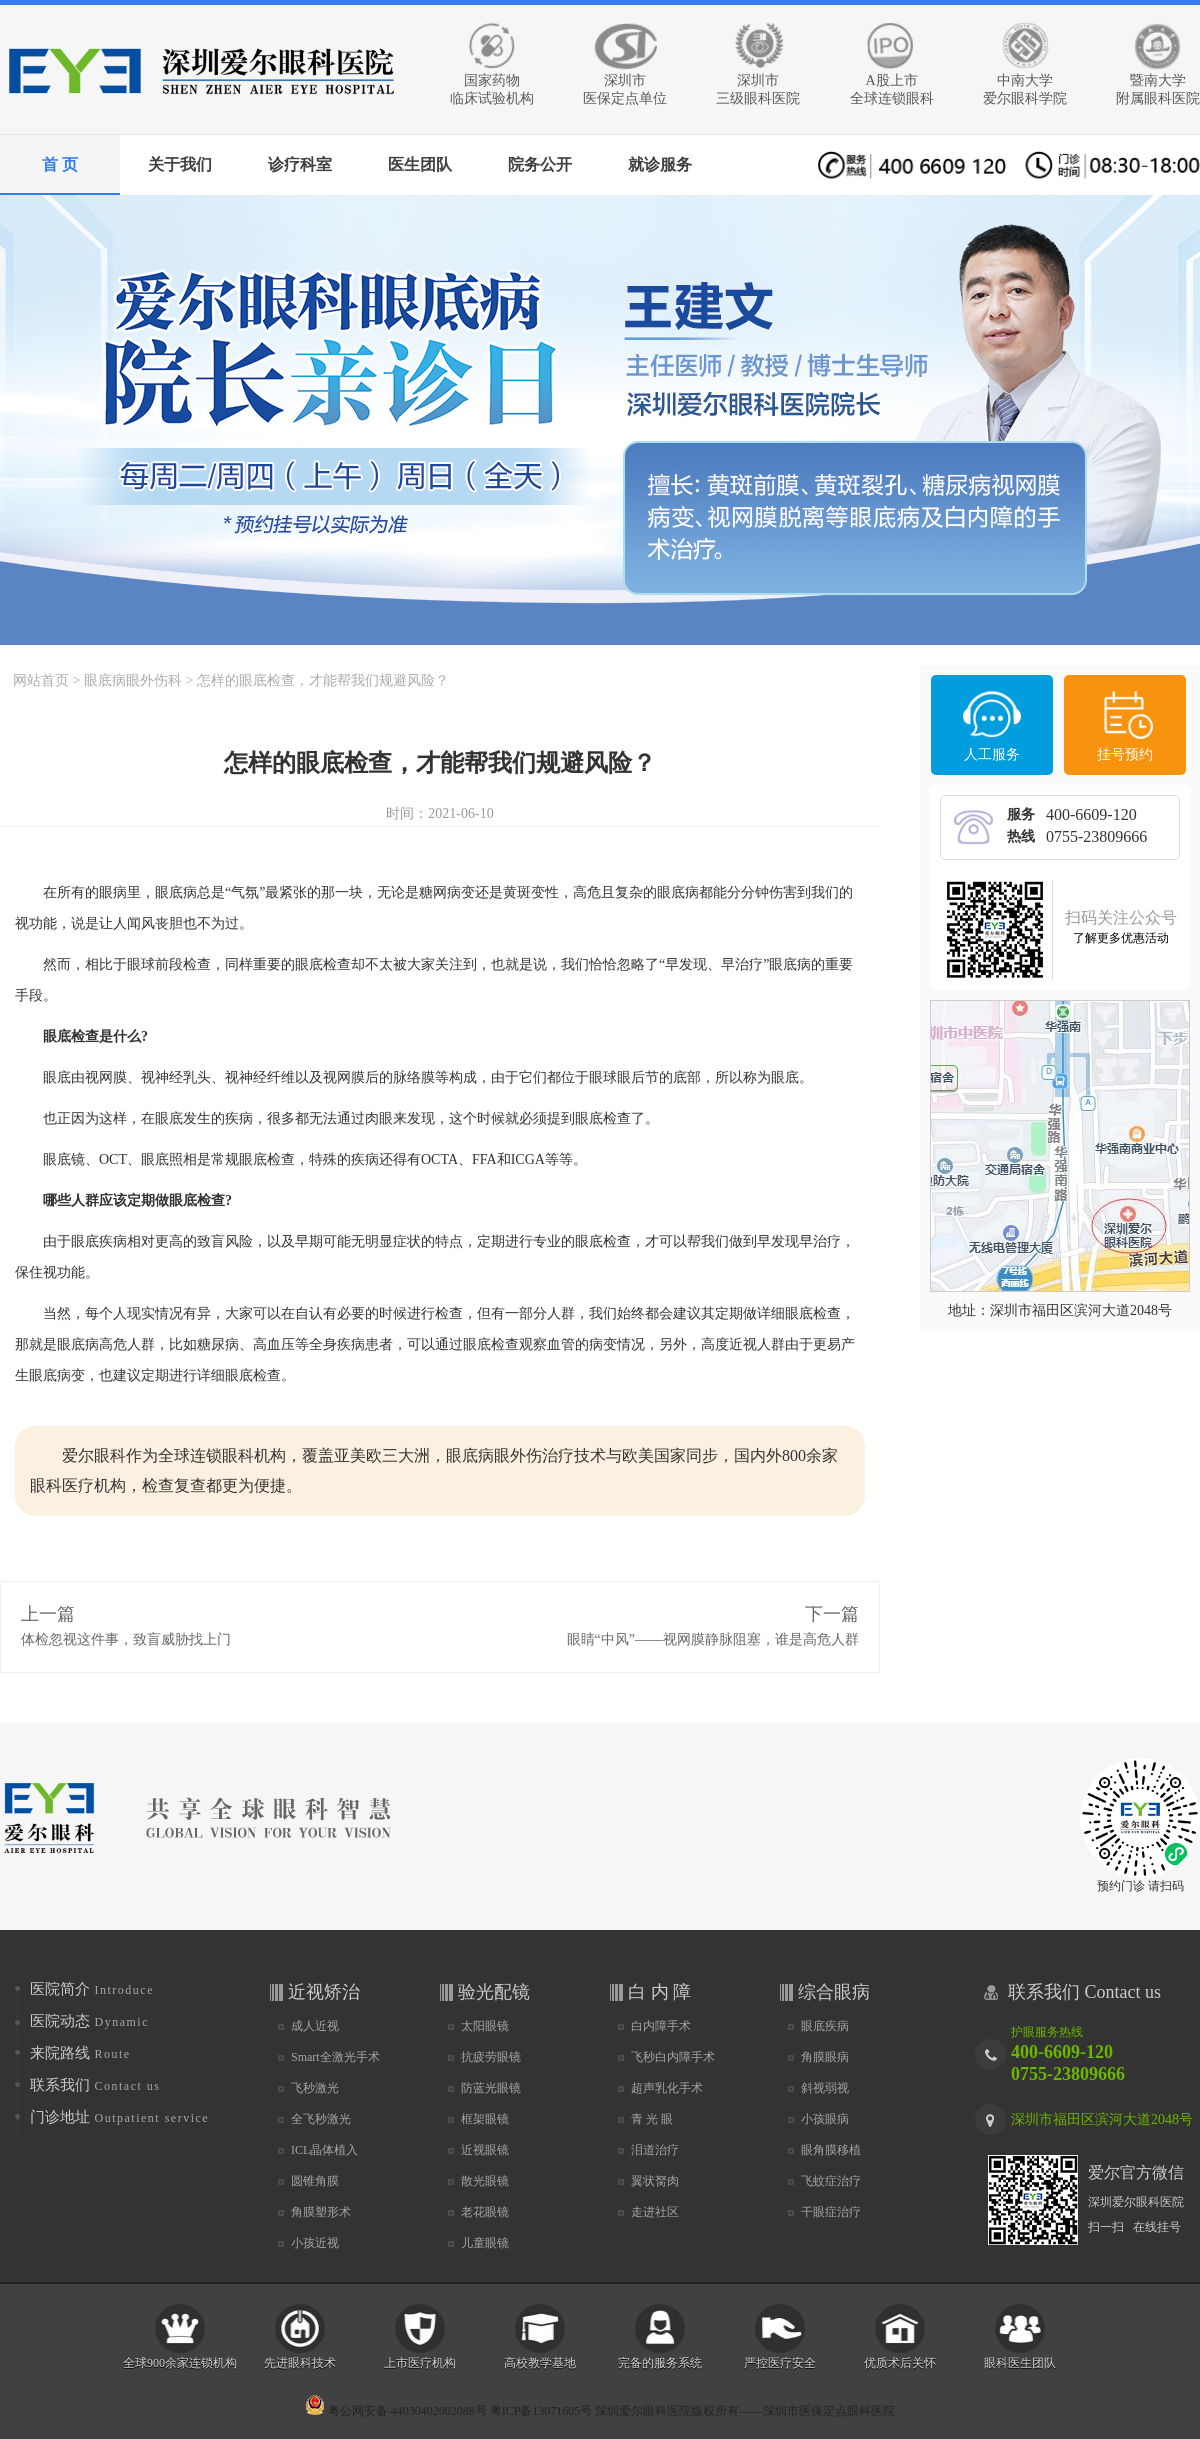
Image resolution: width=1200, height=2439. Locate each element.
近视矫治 (324, 1992)
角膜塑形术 (321, 2212)
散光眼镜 (485, 2181)
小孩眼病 (825, 2119)
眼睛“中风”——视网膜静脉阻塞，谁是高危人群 (713, 1639)
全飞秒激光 (321, 2119)
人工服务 (992, 754)
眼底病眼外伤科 (133, 680)
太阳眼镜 (485, 2026)
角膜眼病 (825, 2057)
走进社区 (655, 2212)
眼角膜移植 (831, 2150)
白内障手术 (661, 2026)
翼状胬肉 (655, 2181)
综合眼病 (834, 1992)
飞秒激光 (315, 2088)
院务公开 (540, 164)
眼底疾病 (825, 2026)
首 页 (60, 164)
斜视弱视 (825, 2088)
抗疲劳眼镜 (491, 2057)
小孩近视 (315, 2243)
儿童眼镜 (485, 2243)
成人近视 (315, 2026)
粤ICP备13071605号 (541, 2411)
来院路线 (80, 2053)
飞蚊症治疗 (831, 2181)
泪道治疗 (655, 2150)
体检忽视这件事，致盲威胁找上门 (126, 1639)
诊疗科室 (300, 164)
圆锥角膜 (315, 2181)
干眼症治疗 (831, 2212)
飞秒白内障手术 (673, 2057)
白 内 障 (659, 1992)
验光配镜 (494, 1992)
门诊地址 (119, 2117)
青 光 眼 (652, 2119)
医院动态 (89, 2021)
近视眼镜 (485, 2150)
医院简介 (92, 1989)
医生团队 (420, 164)
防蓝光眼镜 (491, 2088)
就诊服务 (660, 164)
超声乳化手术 (667, 2088)
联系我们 (95, 2085)
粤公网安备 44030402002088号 (396, 2411)
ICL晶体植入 (324, 2150)
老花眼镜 (485, 2212)
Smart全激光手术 (335, 2057)
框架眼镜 (485, 2119)
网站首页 (41, 680)
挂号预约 (1125, 754)
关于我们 (180, 164)
